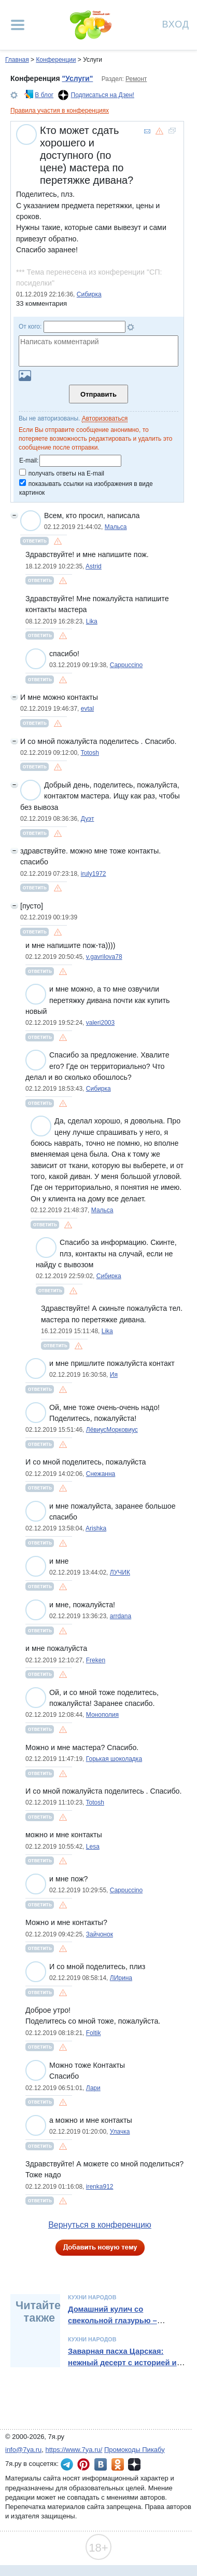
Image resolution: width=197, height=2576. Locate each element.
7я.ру (134, 2464)
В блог (44, 95)
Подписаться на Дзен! (102, 95)
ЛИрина (121, 1978)
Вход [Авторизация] (175, 24)
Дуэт (87, 818)
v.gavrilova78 (104, 956)
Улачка (120, 2131)
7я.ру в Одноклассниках (117, 2464)
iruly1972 (93, 873)
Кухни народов (92, 2297)
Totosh (90, 752)
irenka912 (100, 2186)
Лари (93, 2088)
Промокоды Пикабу (134, 2449)
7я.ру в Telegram (67, 2464)
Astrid (94, 566)
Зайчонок (99, 1934)
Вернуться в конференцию (99, 2224)
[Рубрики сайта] (17, 25)
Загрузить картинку (25, 375)
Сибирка (89, 294)
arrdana (120, 1616)
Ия (114, 1374)
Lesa (93, 1846)
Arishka (96, 1528)
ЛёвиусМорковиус (112, 1429)
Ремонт (136, 79)
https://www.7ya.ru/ (74, 2449)
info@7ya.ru (23, 2449)
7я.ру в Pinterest (83, 2464)
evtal (87, 708)
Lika (91, 621)
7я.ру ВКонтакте (100, 2464)
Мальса (116, 527)
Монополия (102, 1714)
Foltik (93, 2033)
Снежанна (100, 1473)
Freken (95, 1660)
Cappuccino (126, 665)
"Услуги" (77, 78)
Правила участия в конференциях (59, 110)
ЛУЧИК (120, 1572)
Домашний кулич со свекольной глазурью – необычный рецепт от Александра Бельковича (114, 2326)
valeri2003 (100, 1022)
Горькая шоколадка (114, 1758)
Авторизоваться (105, 418)
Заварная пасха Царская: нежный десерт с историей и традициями (122, 2363)
